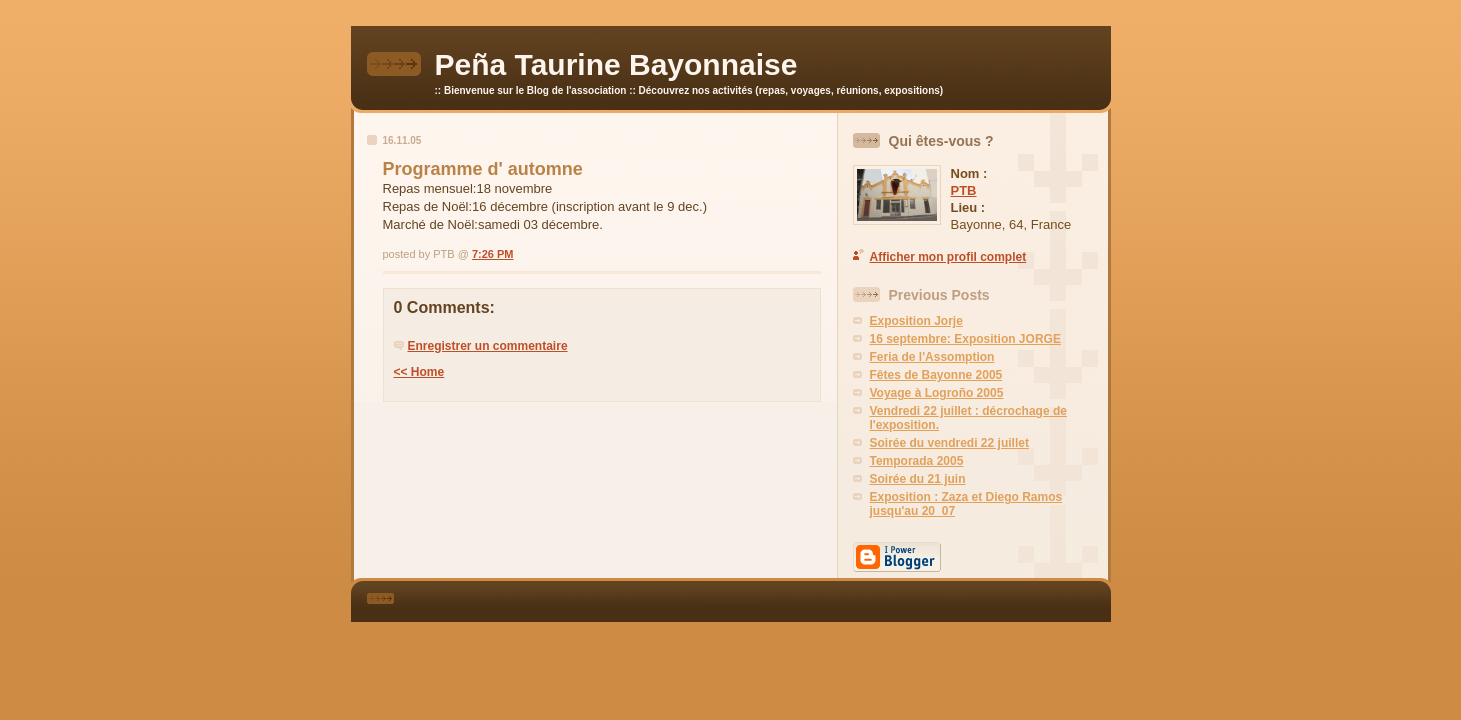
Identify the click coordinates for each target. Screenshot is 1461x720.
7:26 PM (493, 254)
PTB (964, 190)
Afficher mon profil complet (948, 257)
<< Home (419, 372)
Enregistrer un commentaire (488, 346)
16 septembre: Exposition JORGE (965, 339)
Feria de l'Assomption (932, 357)
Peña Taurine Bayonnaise (616, 64)
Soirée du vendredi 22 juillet (949, 443)
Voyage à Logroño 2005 (937, 393)
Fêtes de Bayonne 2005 (936, 375)
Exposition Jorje (916, 321)
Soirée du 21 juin (918, 479)
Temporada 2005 (917, 461)
